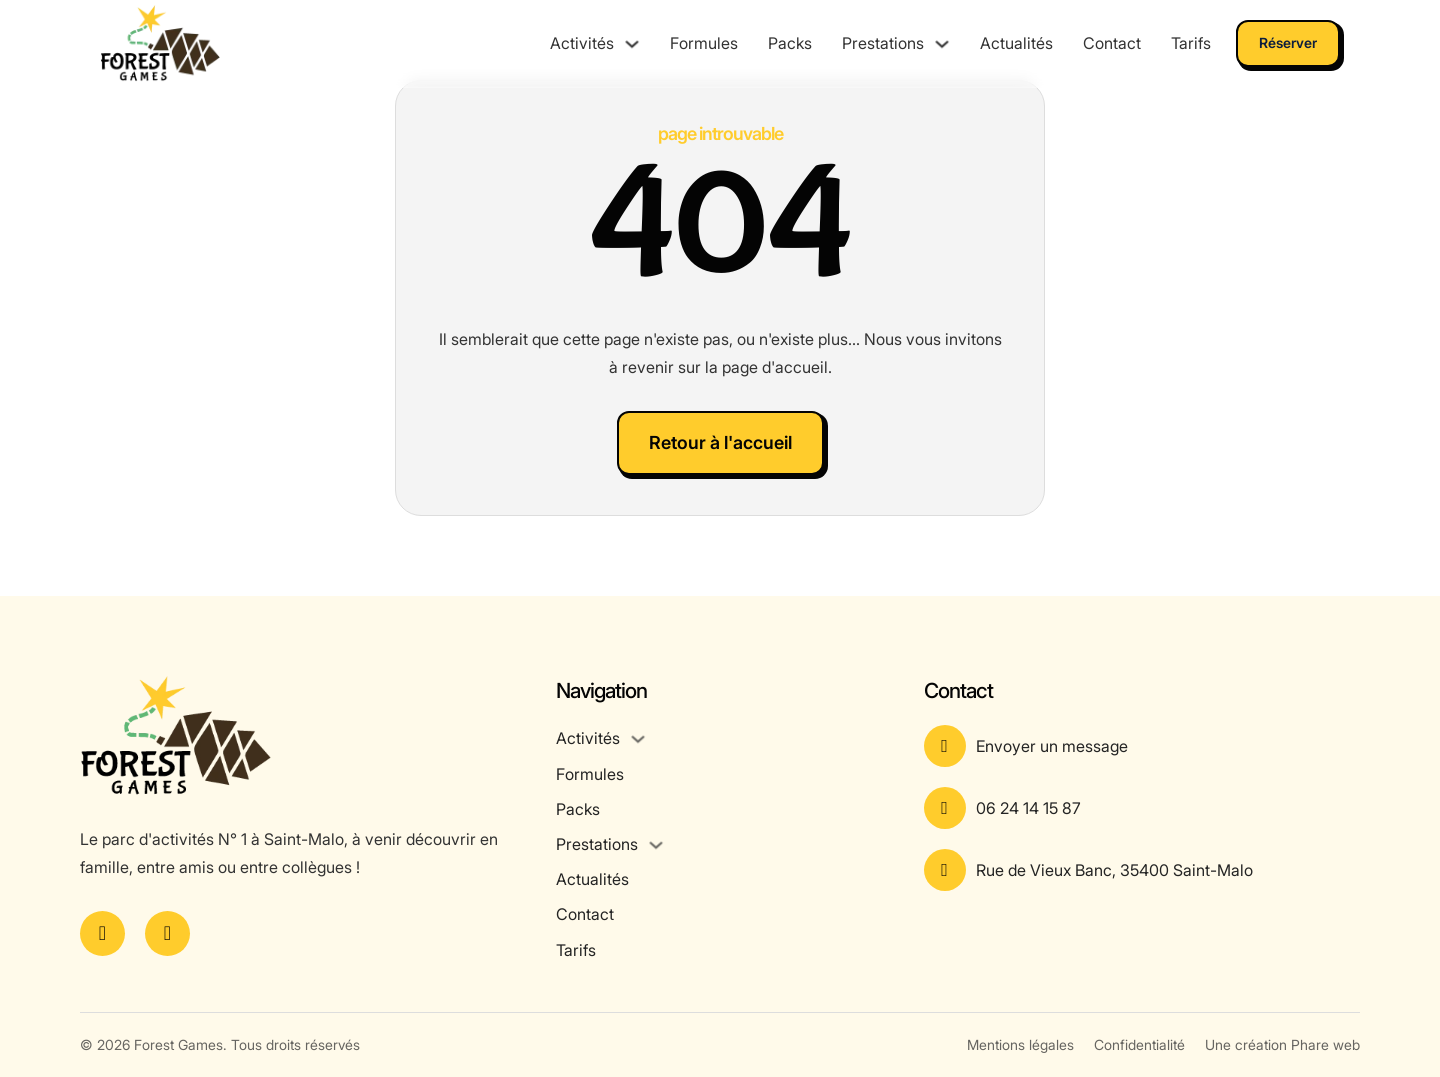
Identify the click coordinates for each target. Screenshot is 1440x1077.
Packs (790, 43)
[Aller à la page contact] (1142, 746)
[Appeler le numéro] (1142, 808)
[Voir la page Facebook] (102, 933)
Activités (582, 43)
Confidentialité (1139, 1044)
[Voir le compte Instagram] (167, 933)
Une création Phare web (1282, 1044)
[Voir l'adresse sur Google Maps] (1142, 870)
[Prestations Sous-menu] (942, 44)
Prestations (883, 43)
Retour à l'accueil (720, 442)
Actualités (1016, 43)
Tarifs (1191, 43)
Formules (704, 43)
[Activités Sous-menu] (632, 44)
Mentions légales (1020, 1044)
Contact (1112, 43)
